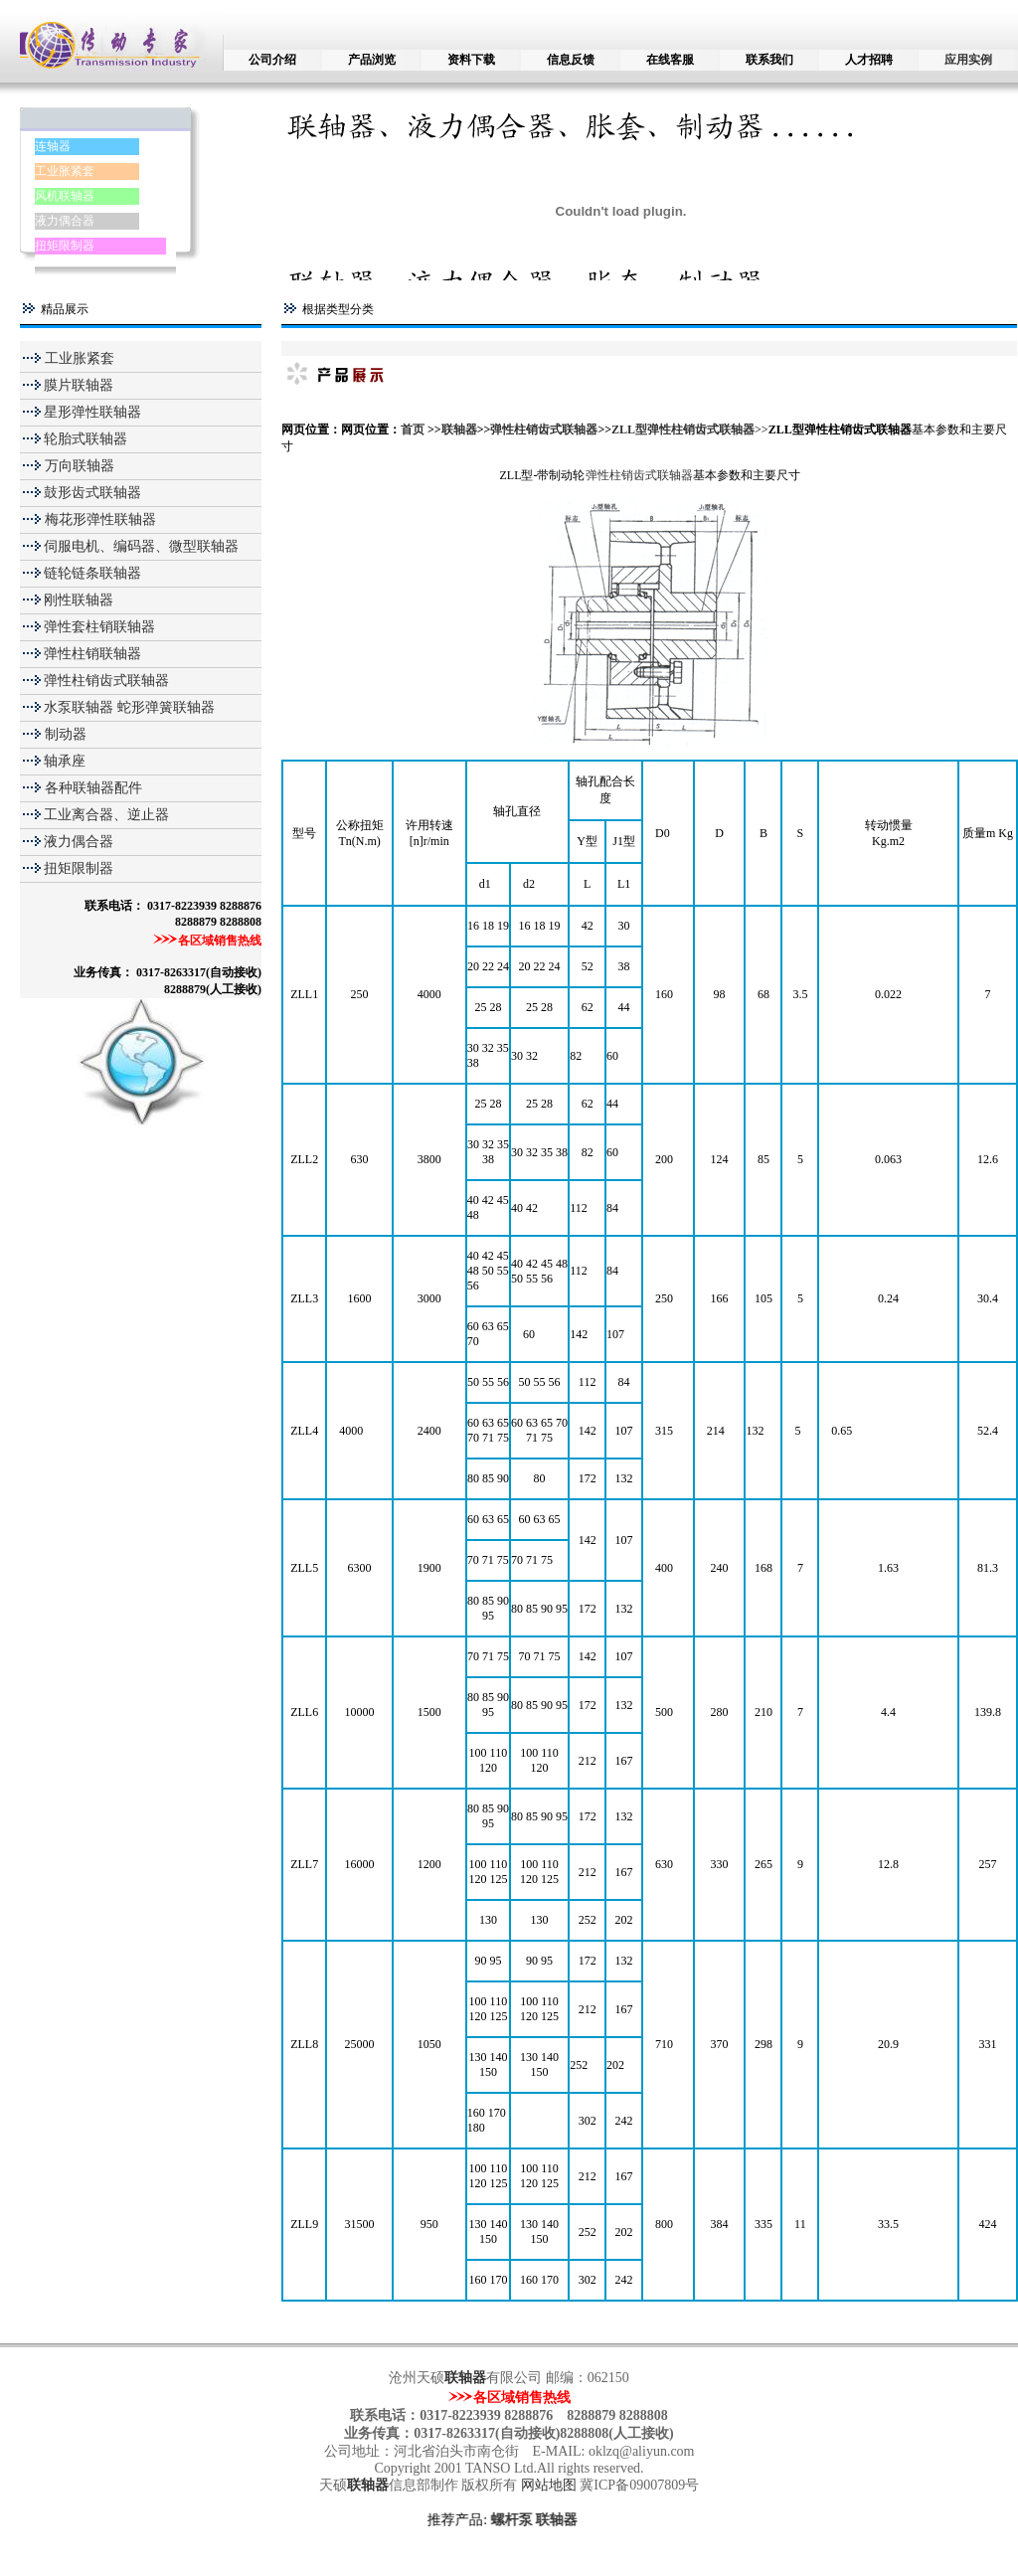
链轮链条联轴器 (92, 573)
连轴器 (53, 146)
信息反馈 (570, 60)
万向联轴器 (77, 465)
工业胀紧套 (64, 171)
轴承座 (64, 761)
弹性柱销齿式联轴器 (106, 680)
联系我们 (769, 60)
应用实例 (968, 60)
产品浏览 (372, 60)
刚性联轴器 (78, 600)
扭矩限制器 (64, 246)
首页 (414, 429)
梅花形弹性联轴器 (98, 519)
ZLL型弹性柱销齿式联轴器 (683, 429)
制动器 (63, 734)
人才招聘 (869, 60)
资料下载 (471, 60)
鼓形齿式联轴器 (92, 492)
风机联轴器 (64, 196)
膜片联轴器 (78, 385)
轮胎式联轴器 (85, 438)
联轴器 (459, 429)
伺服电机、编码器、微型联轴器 (141, 546)
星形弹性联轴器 (92, 412)
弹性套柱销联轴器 (99, 626)
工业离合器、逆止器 (106, 814)
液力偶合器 (64, 221)
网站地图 (551, 2485)
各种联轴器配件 (93, 787)
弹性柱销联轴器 (92, 653)
